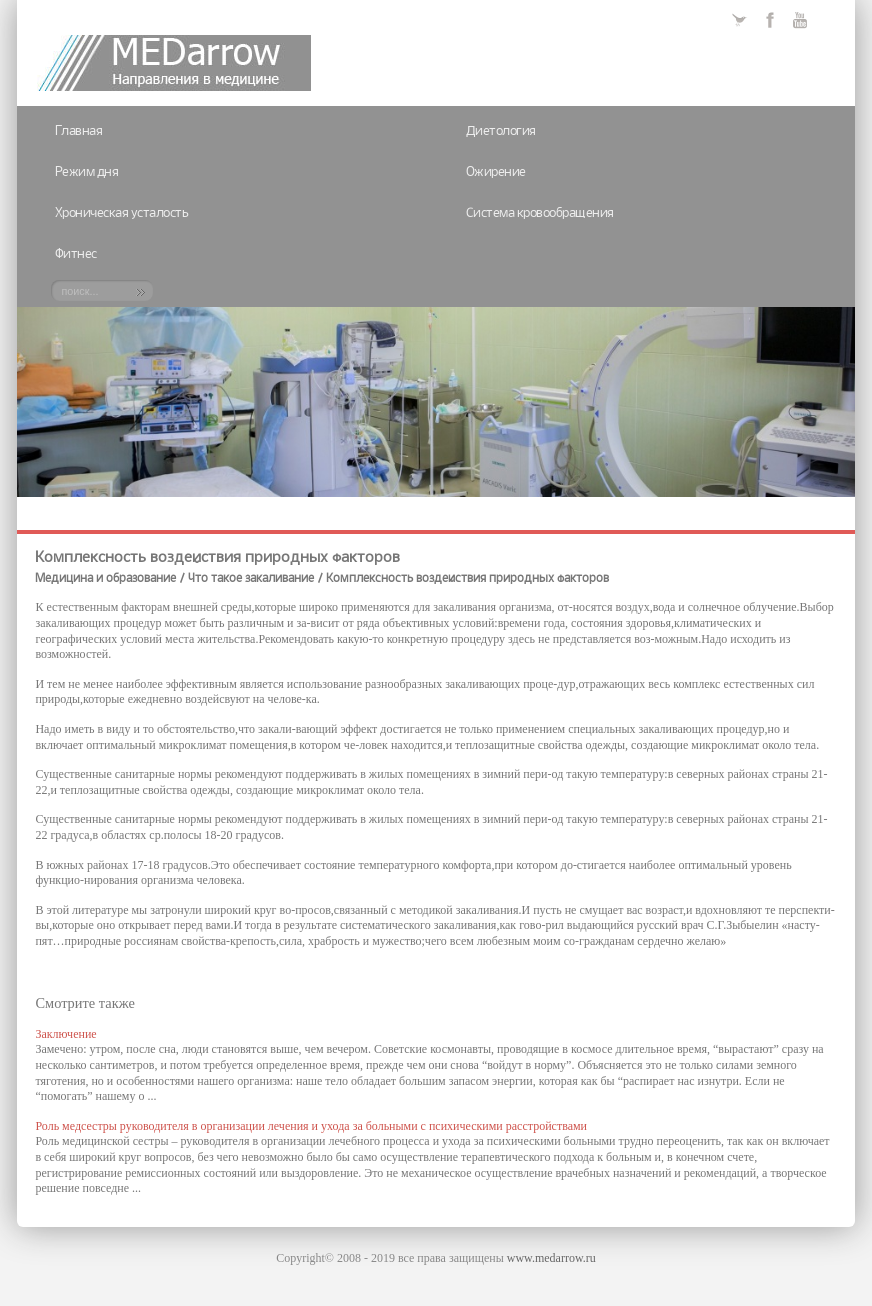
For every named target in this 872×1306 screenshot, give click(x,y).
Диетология (501, 131)
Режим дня (87, 172)
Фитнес (76, 254)
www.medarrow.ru (551, 1258)
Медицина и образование (105, 579)
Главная (79, 131)
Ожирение (496, 172)
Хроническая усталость (122, 213)
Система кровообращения (540, 213)
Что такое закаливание (251, 579)
